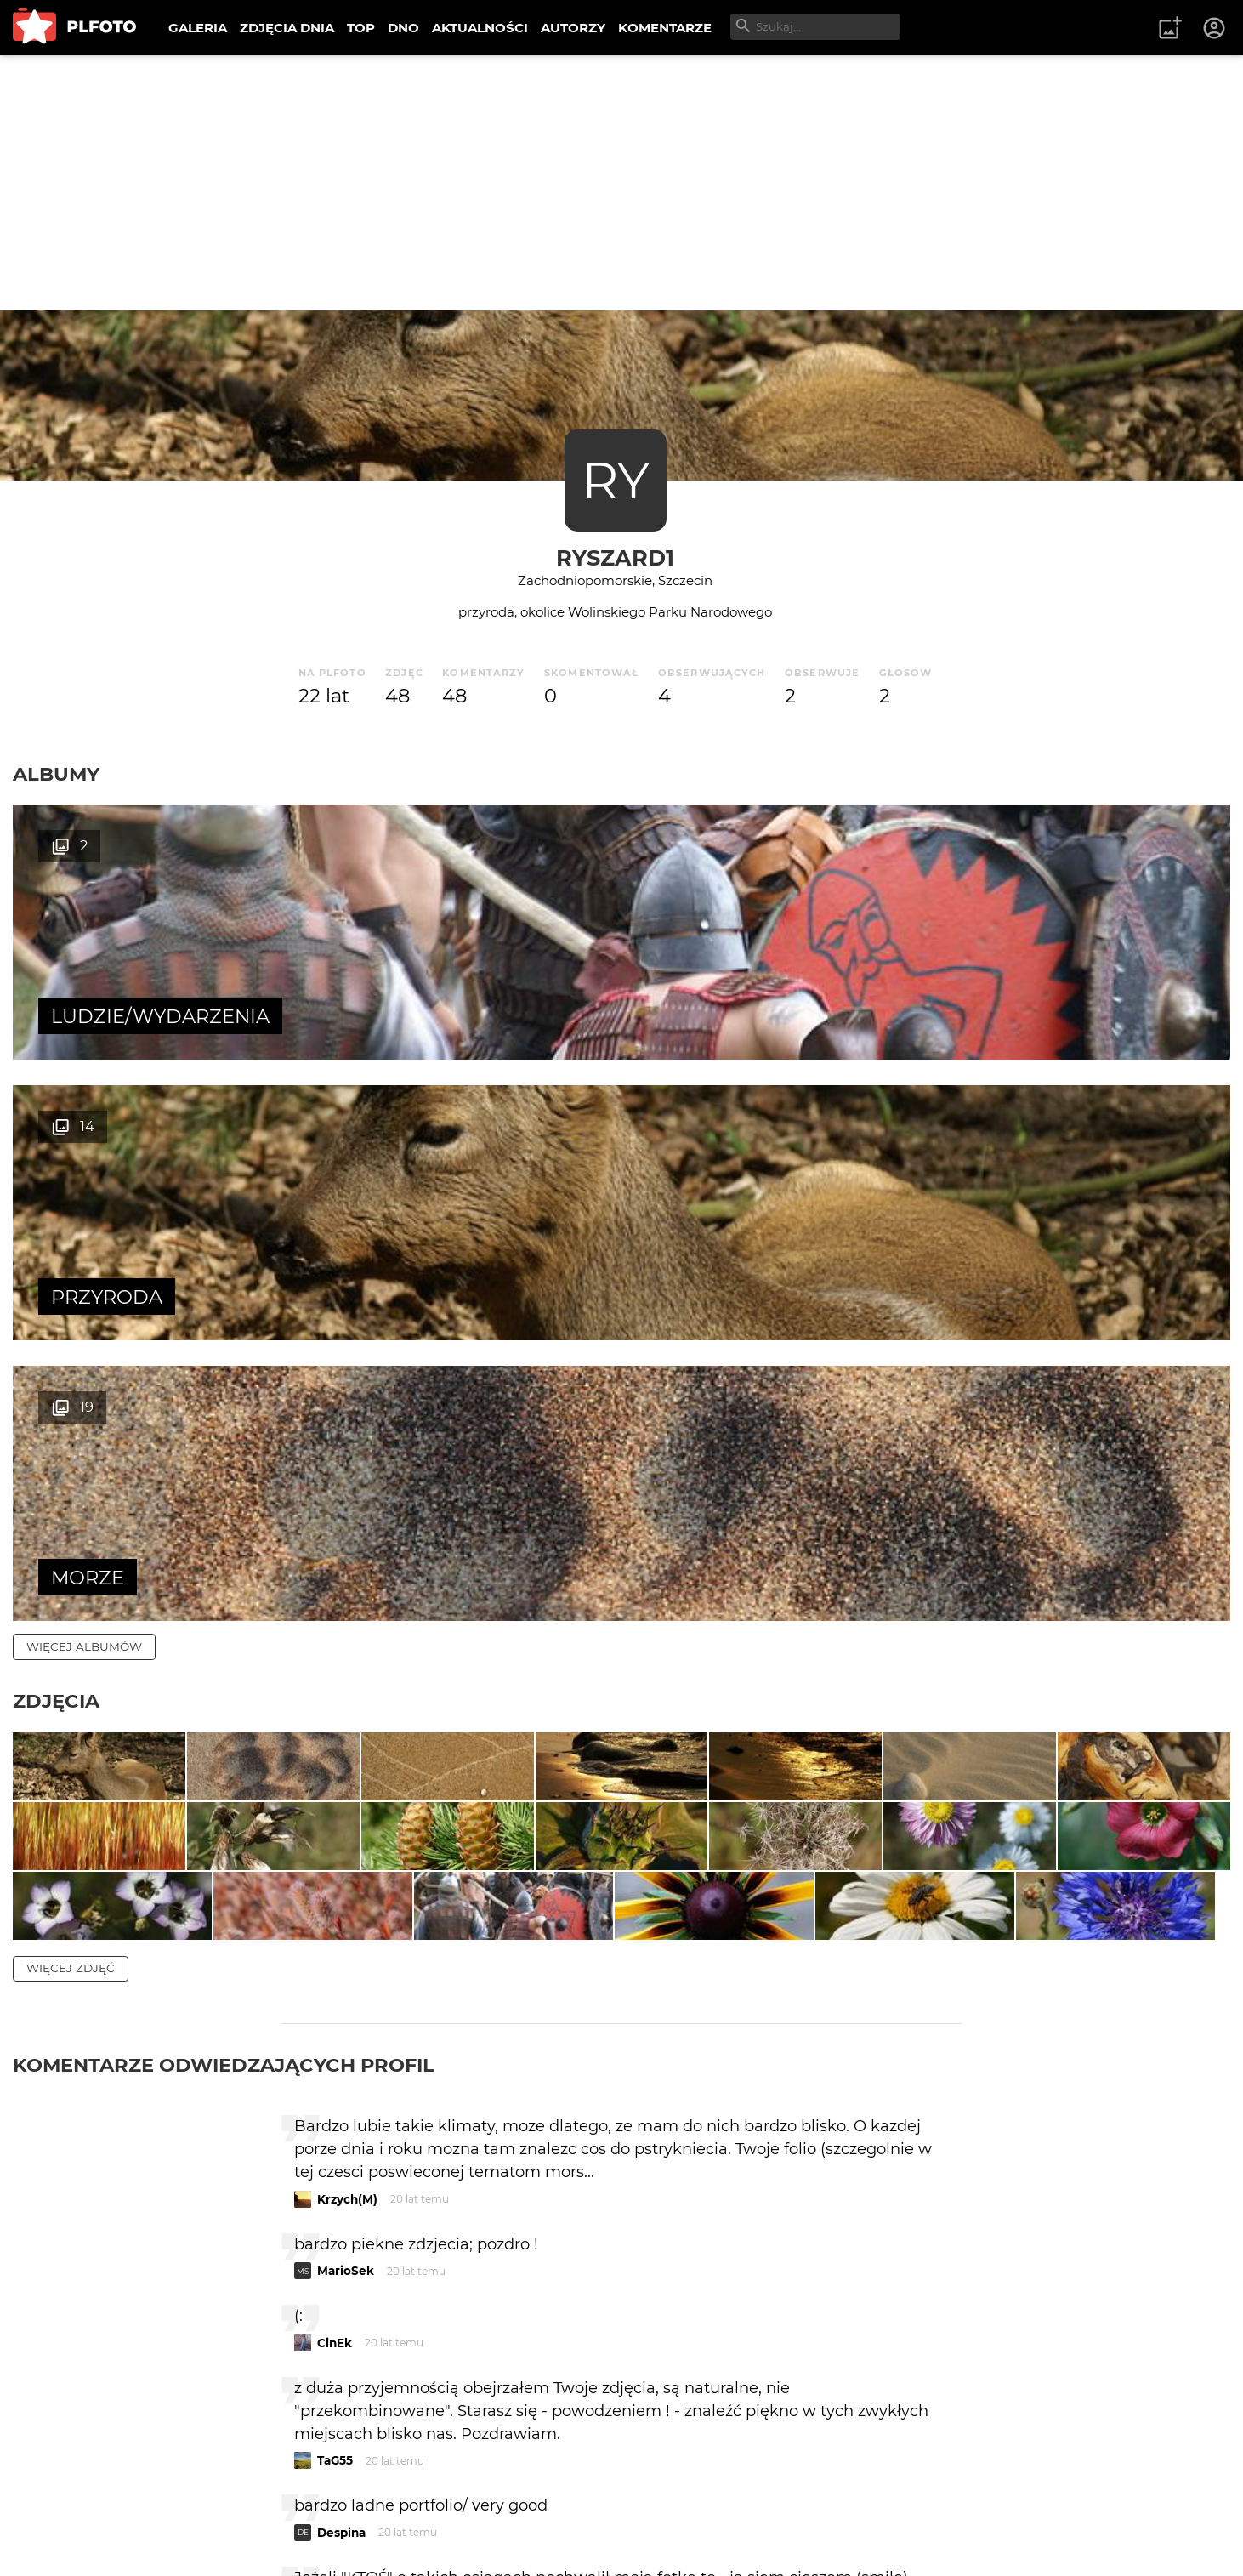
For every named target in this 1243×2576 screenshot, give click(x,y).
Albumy (56, 774)
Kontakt (399, 2507)
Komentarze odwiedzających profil (223, 1682)
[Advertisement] (621, 183)
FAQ (248, 2507)
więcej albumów (84, 1085)
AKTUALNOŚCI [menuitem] (480, 28)
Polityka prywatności (187, 2536)
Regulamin (61, 2536)
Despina (341, 2150)
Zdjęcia (56, 1140)
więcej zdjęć (70, 1585)
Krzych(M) (347, 1816)
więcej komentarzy (93, 2390)
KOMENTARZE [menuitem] (665, 28)
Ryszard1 (615, 557)
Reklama (317, 2507)
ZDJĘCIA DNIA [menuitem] (287, 28)
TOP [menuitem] (361, 28)
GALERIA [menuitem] (197, 28)
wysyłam (901, 2316)
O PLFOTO (60, 2507)
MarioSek (345, 1888)
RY (616, 480)
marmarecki (353, 2244)
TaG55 (335, 2077)
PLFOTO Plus (164, 2507)
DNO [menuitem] (403, 28)
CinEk (334, 1960)
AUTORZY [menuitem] (573, 28)
